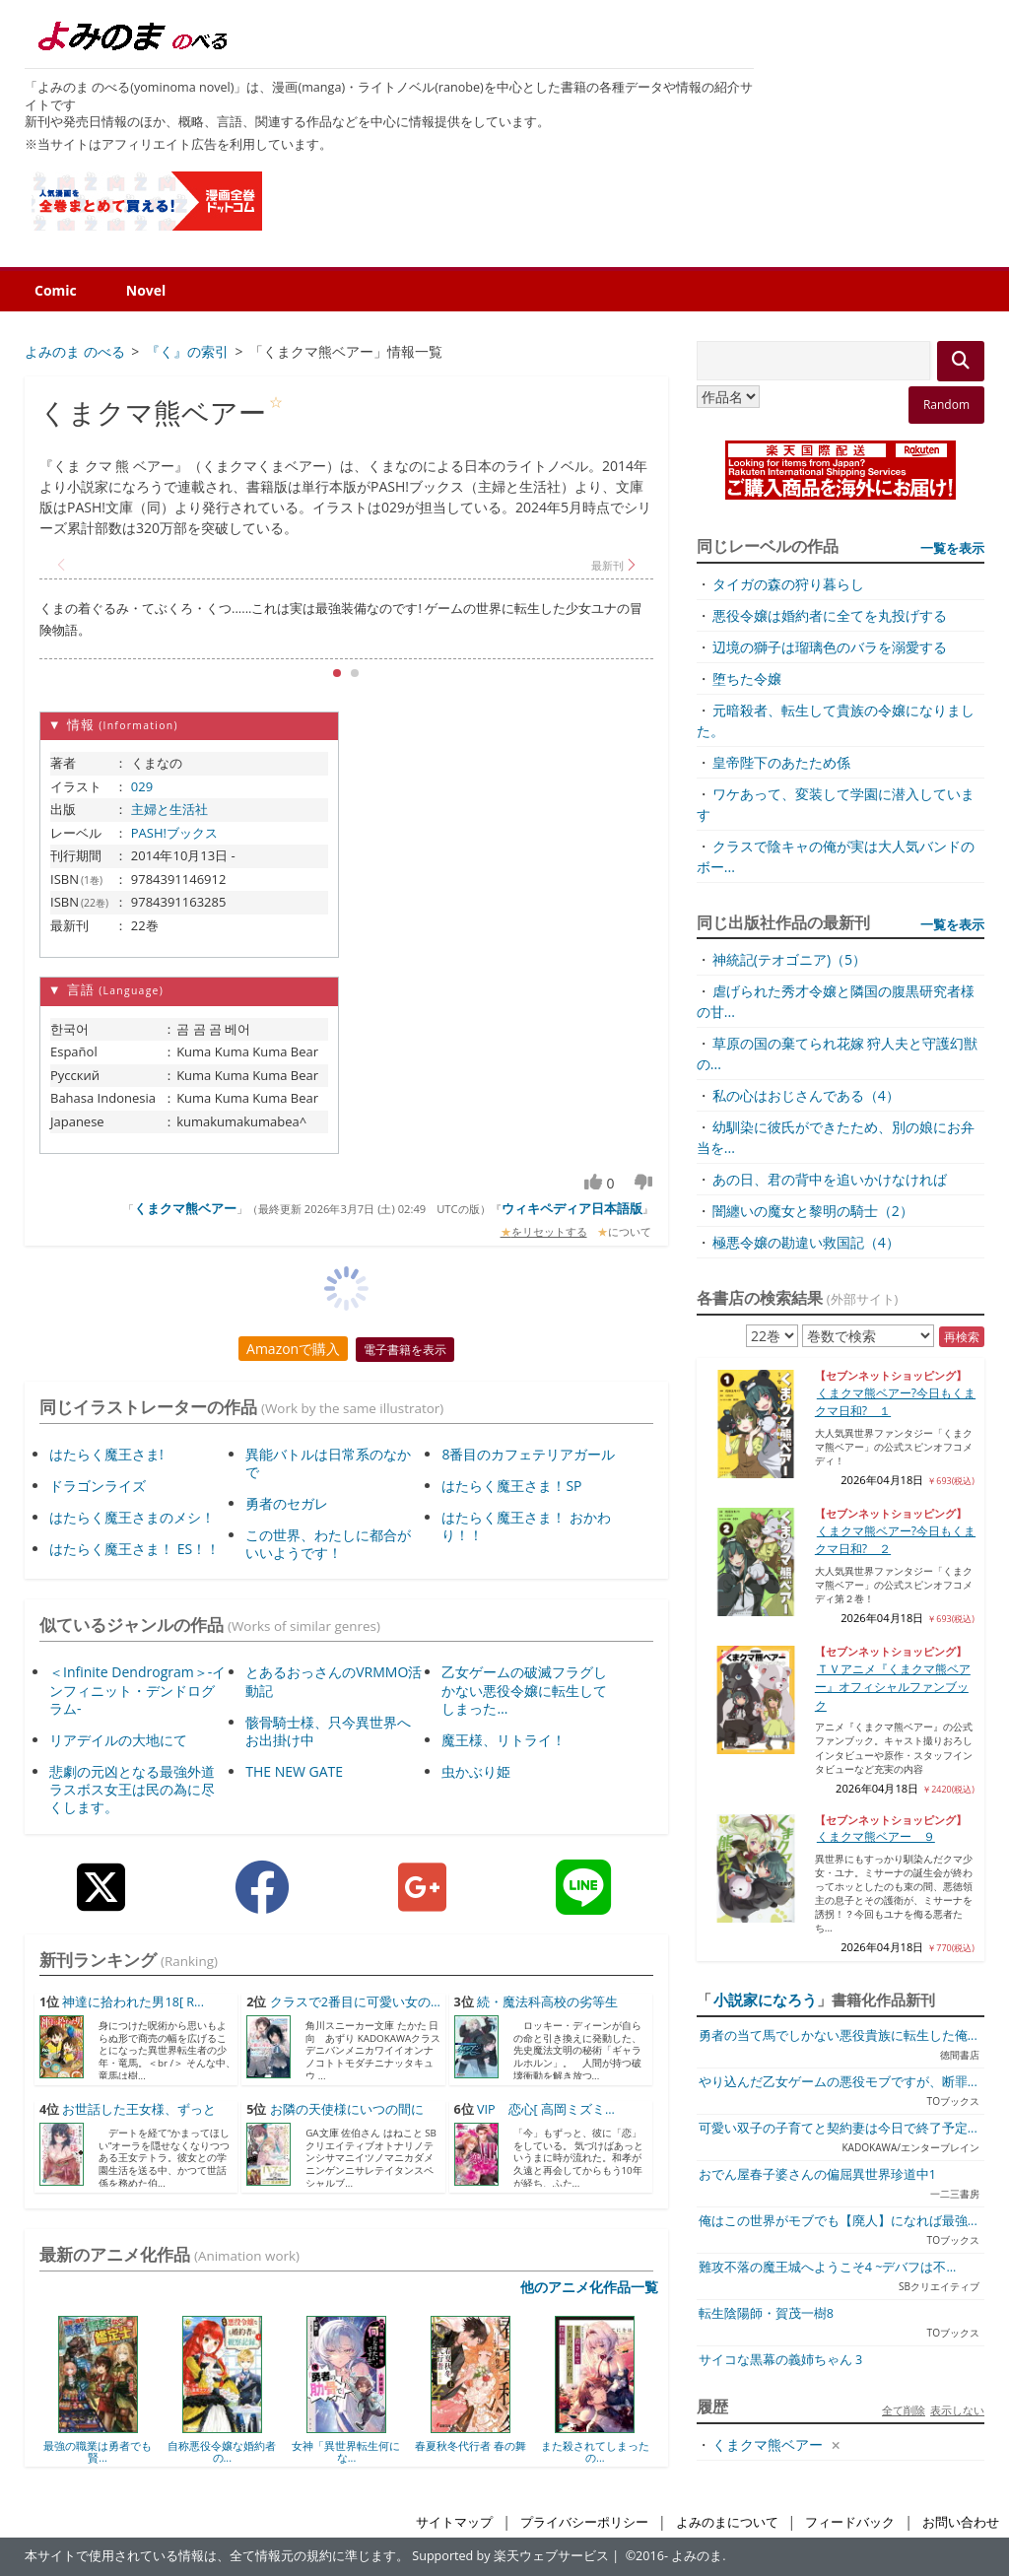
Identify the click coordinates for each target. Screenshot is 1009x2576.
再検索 (961, 1336)
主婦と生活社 (169, 809)
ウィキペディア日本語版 (572, 1208)
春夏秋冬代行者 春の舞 (470, 2445)
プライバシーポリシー (584, 2522)
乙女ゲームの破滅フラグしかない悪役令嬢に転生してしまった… (524, 1689)
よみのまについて (727, 2522)
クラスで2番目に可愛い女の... (355, 2002)
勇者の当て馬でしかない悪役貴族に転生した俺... (838, 2035)
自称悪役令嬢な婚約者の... (222, 2451)
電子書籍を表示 (405, 1349)
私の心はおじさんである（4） (806, 1095)
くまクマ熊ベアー (185, 1208)
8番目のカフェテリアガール (528, 1454)
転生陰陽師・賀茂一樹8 (766, 2313)
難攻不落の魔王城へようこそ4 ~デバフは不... (828, 2267)
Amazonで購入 (293, 1348)
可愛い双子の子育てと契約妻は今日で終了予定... (838, 2128)
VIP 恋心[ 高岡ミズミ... (546, 2109)
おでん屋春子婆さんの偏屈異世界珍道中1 (817, 2174)
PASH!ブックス (174, 833)
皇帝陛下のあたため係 (781, 762)
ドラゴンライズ (97, 1485)
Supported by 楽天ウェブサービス (510, 2555)
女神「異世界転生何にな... (346, 2451)
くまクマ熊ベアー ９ (876, 1836)
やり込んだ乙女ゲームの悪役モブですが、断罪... (838, 2081)
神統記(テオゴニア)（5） (789, 959)
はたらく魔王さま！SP (511, 1485)
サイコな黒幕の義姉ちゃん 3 (780, 2359)
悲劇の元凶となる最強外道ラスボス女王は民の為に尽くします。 (132, 1789)
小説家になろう (765, 1999)
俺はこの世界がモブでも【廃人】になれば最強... (838, 2220)
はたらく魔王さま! (106, 1454)
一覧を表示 (952, 548)
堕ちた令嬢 (746, 678)
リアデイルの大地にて (118, 1739)
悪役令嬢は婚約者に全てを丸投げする (829, 615)
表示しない (957, 2410)
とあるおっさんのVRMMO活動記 (333, 1680)
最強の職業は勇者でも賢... (97, 2451)
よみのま (696, 2555)
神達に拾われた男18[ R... (133, 2002)
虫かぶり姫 (475, 1771)
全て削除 (903, 2410)
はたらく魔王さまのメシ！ (132, 1517)
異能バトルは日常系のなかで (328, 1463)
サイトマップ (454, 2522)
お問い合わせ (960, 2522)
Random (946, 404)
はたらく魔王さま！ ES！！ (134, 1548)
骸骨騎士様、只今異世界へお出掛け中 (328, 1731)
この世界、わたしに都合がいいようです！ (328, 1543)
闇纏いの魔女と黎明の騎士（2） (812, 1210)
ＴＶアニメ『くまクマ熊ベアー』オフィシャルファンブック (893, 1687)
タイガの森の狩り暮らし (788, 584)
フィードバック (850, 2522)
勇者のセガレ (286, 1503)
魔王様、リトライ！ (503, 1739)
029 (142, 786)
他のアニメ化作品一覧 (589, 2286)
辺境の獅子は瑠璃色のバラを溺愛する (829, 647)
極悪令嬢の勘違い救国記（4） (806, 1242)
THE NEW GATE (294, 1771)
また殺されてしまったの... (595, 2451)
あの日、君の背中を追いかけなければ (829, 1179)
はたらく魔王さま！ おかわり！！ (526, 1526)
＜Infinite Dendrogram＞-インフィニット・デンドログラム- (137, 1689)
